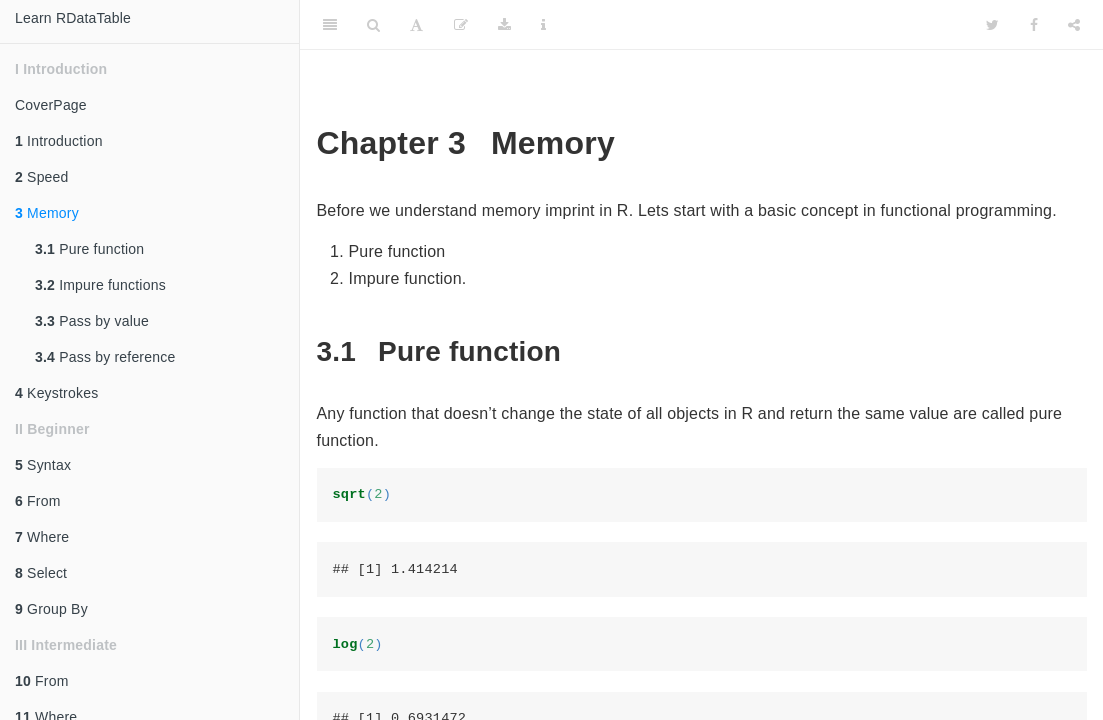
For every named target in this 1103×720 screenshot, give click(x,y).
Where (42, 537)
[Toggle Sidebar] (330, 25)
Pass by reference (105, 357)
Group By (51, 609)
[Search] (373, 25)
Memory (47, 213)
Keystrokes (56, 393)
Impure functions (100, 285)
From (38, 501)
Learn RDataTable (73, 18)
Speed (42, 177)
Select (41, 573)
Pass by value (92, 321)
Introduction (59, 141)
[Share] (1074, 25)
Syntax (43, 465)
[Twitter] (992, 25)
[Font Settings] (416, 25)
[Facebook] (1034, 25)
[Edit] (461, 25)
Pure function (89, 249)
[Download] (504, 25)
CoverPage (51, 105)
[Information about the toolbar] (543, 25)
